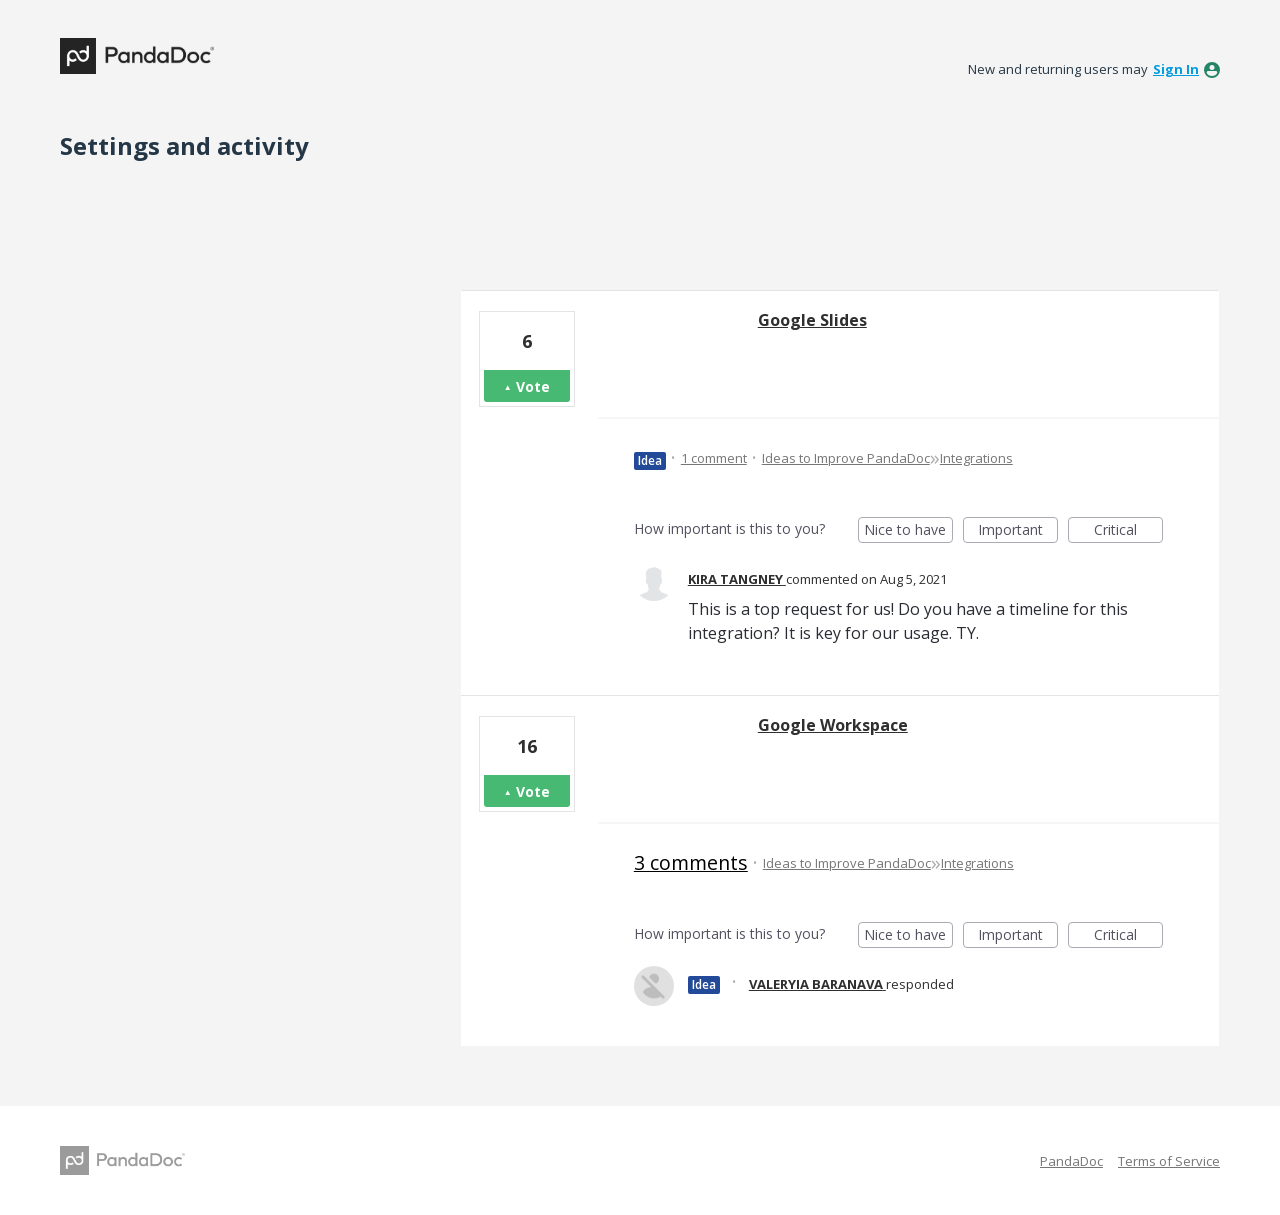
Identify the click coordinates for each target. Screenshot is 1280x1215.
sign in (1176, 69)
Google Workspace (833, 725)
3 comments (691, 862)
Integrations (976, 458)
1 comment (714, 458)
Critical (1128, 531)
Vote (533, 386)
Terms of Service (1169, 1161)
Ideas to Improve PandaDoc (846, 458)
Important (1018, 531)
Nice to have (908, 531)
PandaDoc (1071, 1161)
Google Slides (812, 320)
